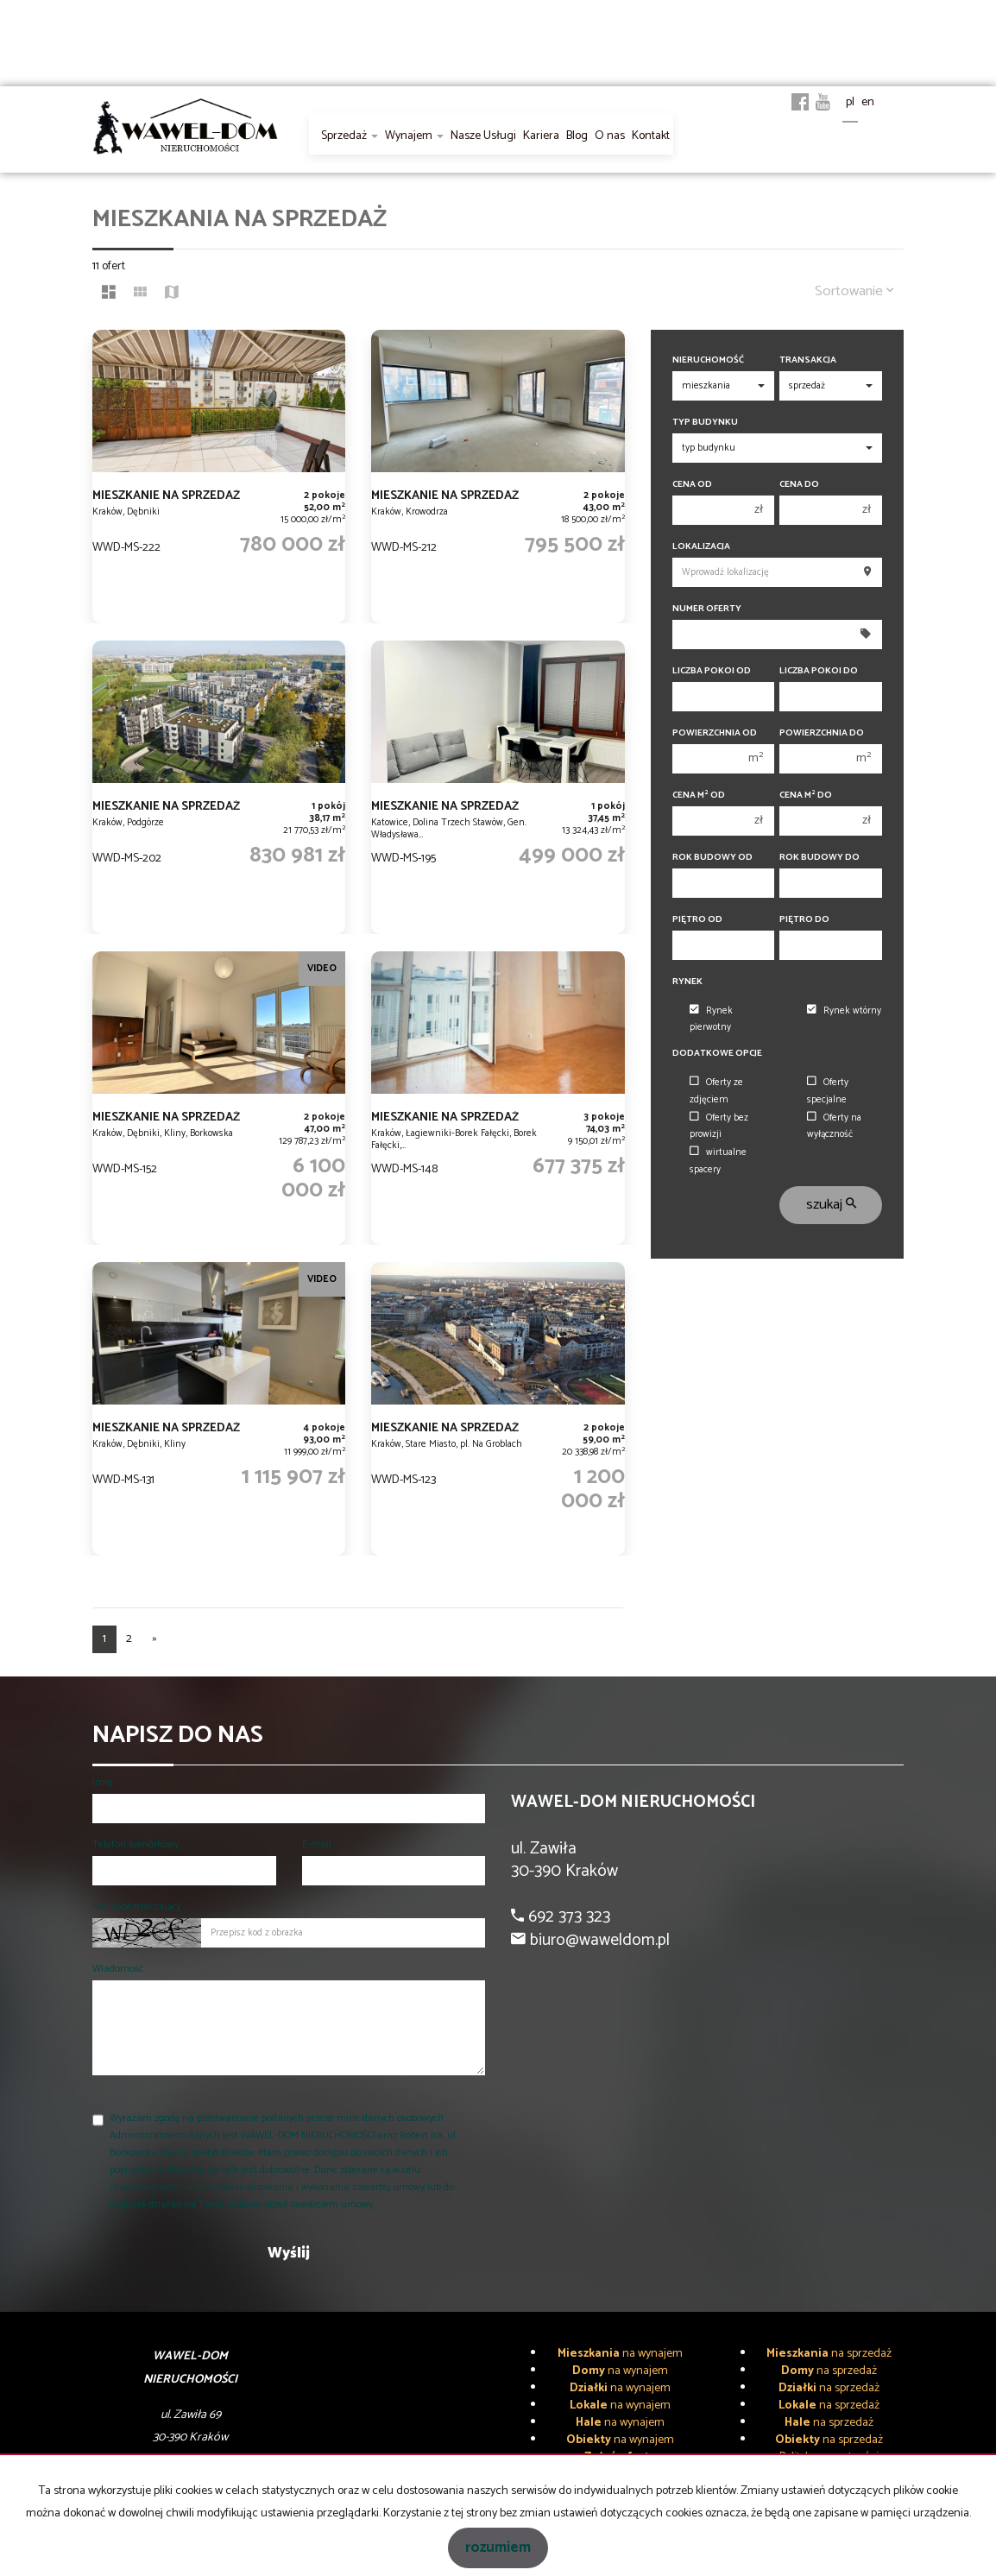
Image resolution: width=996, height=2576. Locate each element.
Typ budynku (705, 422)
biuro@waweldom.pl (598, 1940)
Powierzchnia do (821, 733)
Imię (102, 1782)
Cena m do (805, 795)
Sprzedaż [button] (349, 136)
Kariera (541, 136)
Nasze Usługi (483, 136)
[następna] (154, 1639)
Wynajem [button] (414, 136)
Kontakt (651, 136)
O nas (610, 136)
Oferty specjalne (827, 1091)
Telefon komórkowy (135, 1844)
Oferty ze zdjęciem (716, 1091)
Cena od (692, 484)
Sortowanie (854, 291)
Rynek (687, 981)
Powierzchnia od (714, 733)
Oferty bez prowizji (719, 1126)
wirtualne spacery (718, 1161)
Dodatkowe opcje (717, 1053)
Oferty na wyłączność (834, 1126)
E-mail (316, 1844)
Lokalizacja (701, 546)
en (867, 102)
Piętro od (697, 919)
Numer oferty (706, 609)
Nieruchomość (708, 360)
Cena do (799, 484)
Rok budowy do (819, 857)
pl (850, 102)
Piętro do (804, 919)
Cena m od (698, 795)
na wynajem (620, 2354)
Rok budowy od (712, 857)
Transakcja (807, 360)
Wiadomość (117, 1968)
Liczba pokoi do (818, 671)
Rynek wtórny (844, 1011)
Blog (577, 136)
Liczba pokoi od (711, 671)
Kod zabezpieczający (136, 1906)
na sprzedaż (829, 2354)
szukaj (831, 1204)
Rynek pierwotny (711, 1019)
